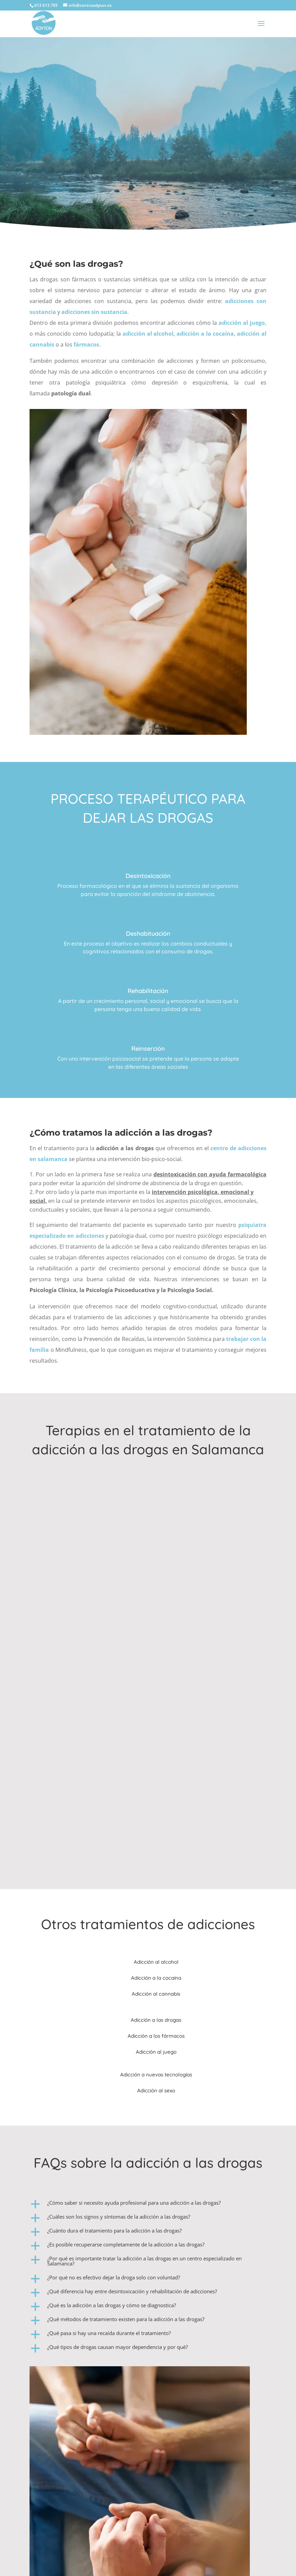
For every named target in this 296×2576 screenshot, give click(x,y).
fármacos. (86, 344)
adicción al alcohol (148, 333)
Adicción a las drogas (156, 2020)
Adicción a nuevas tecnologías (156, 2074)
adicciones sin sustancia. (95, 312)
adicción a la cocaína (205, 333)
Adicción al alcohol (156, 1962)
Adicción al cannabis (156, 1994)
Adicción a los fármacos (156, 2036)
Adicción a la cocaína (156, 1978)
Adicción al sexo (156, 2090)
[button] (148, 2204)
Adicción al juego (156, 2052)
